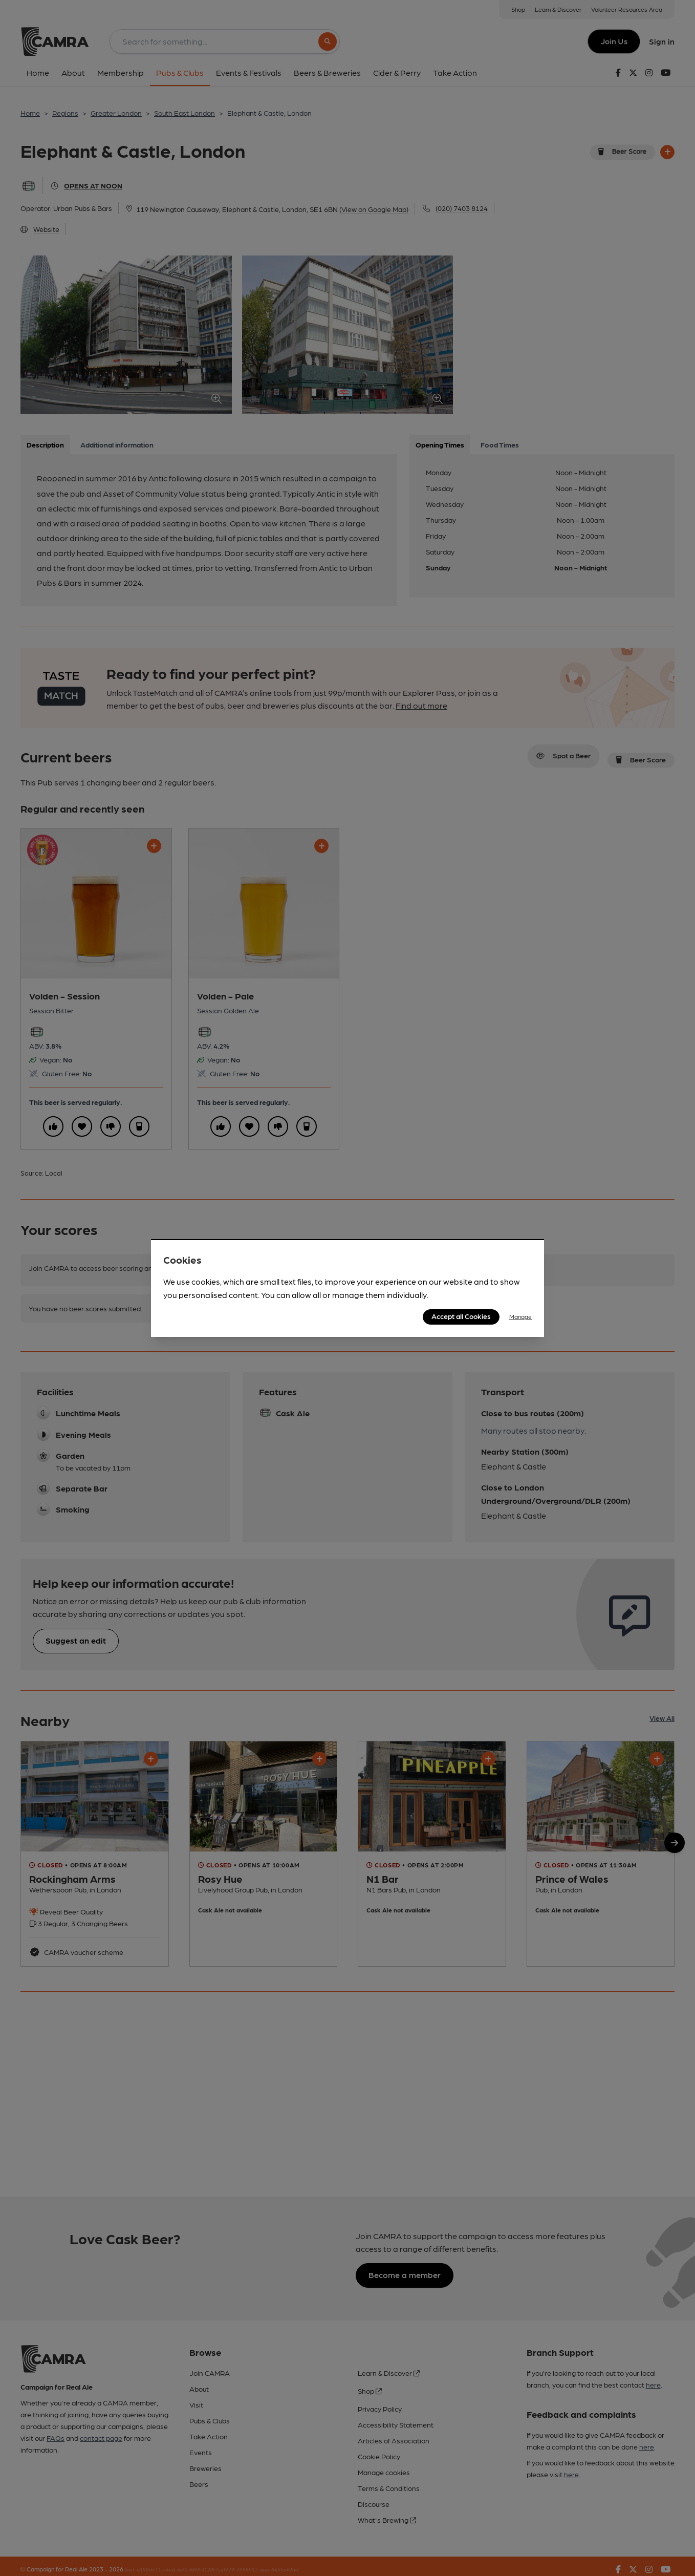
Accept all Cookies (461, 1316)
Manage (520, 1316)
